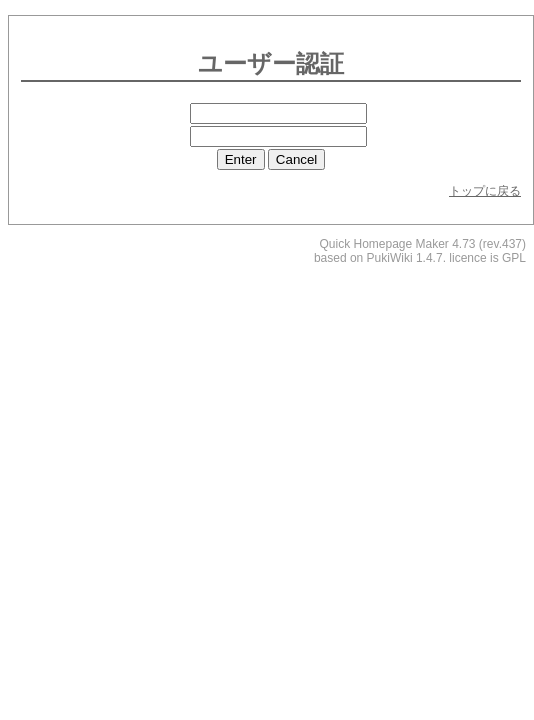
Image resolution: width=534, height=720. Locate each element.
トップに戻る (485, 191)
